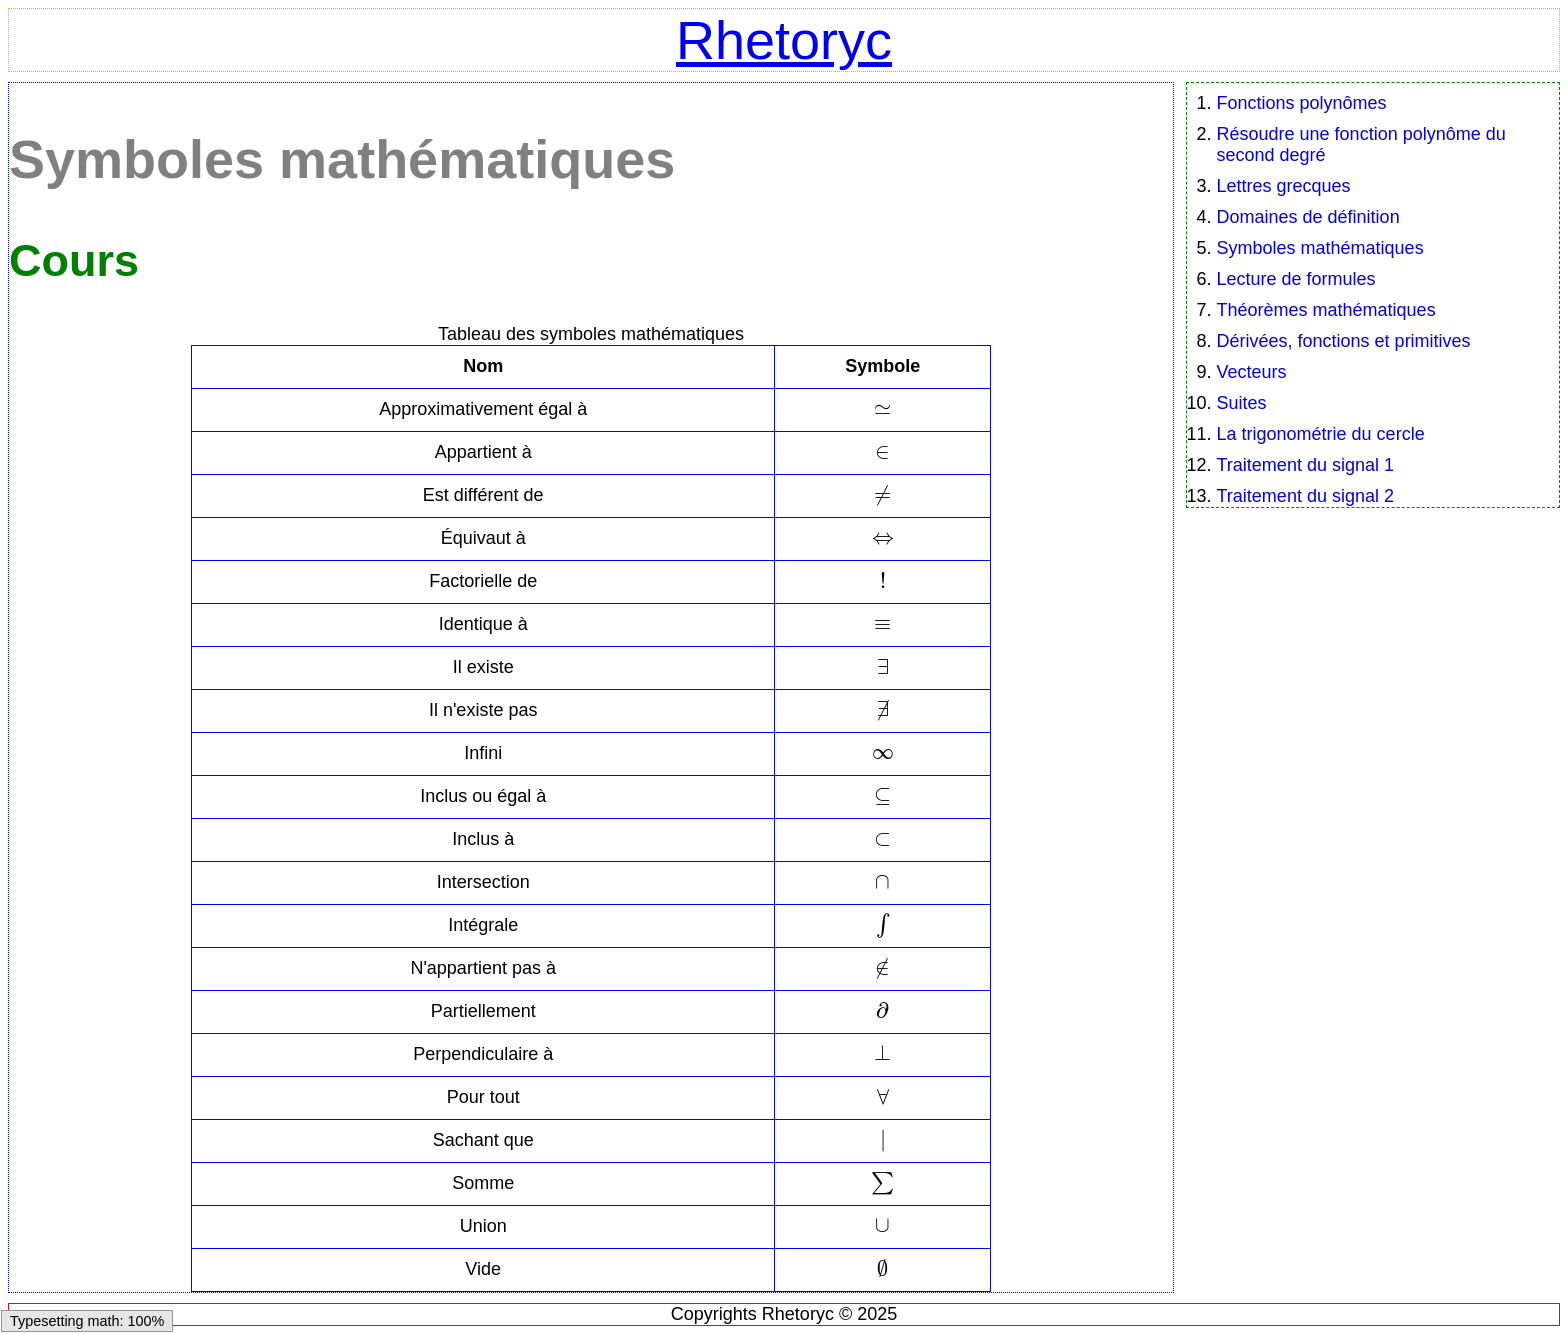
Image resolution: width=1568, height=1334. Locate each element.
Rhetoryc (784, 40)
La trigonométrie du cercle (1321, 434)
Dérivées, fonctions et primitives (1344, 341)
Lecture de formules (1296, 279)
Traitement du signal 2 (1305, 496)
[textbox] (882, 409)
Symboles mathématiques (1320, 248)
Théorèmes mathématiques (1326, 310)
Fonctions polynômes (1302, 103)
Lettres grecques (1284, 186)
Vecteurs (1252, 372)
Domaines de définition (1308, 217)
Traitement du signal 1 (1305, 465)
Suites (1242, 403)
